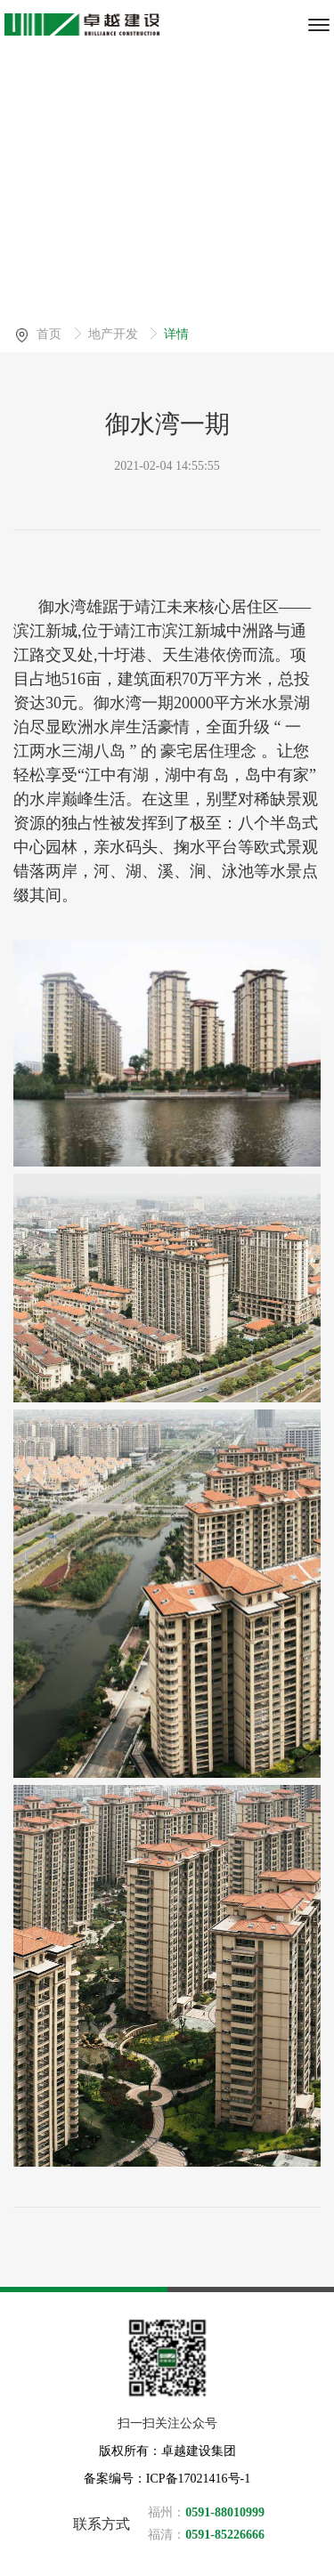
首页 (51, 334)
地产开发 (115, 334)
